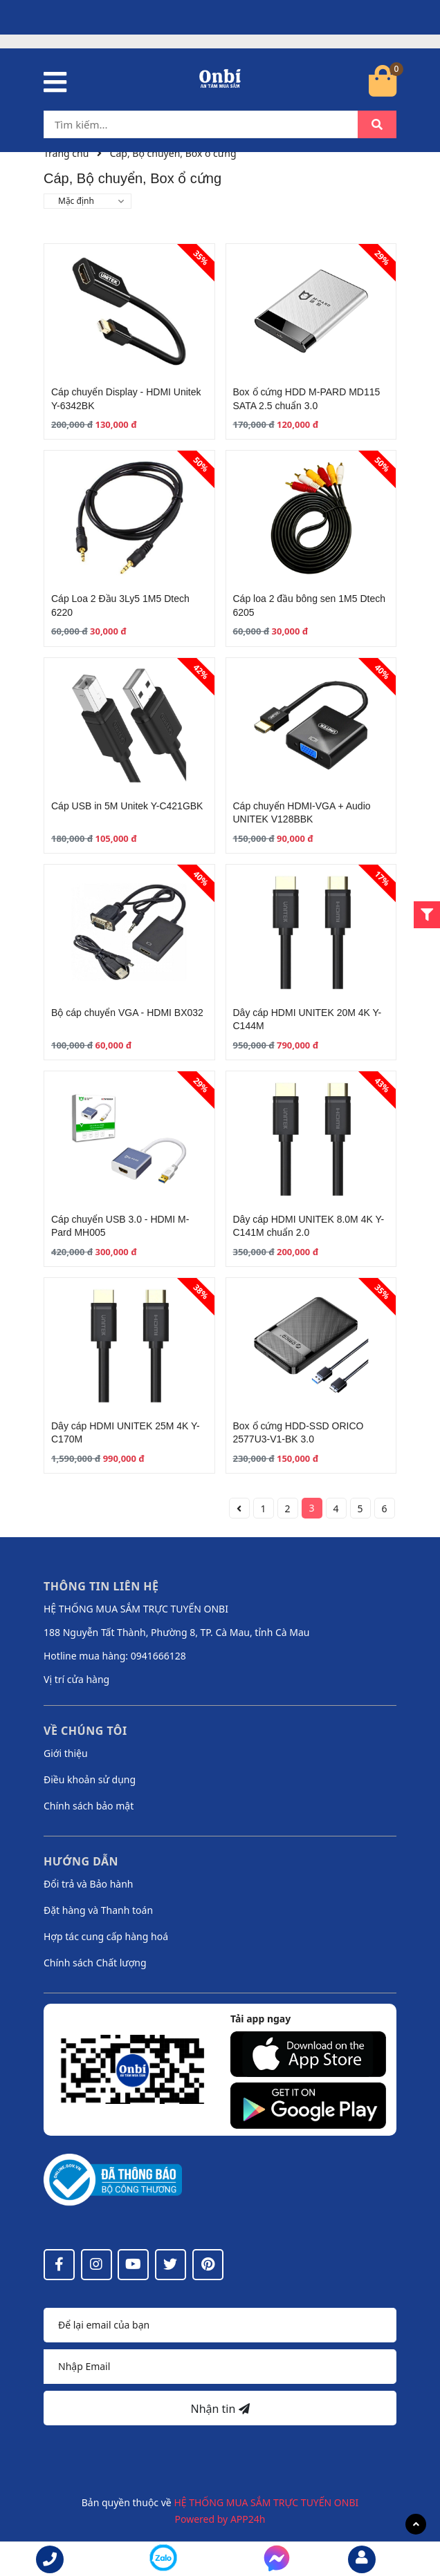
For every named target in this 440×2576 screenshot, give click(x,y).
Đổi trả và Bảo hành (88, 1883)
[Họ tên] (220, 2325)
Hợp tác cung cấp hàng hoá (106, 1936)
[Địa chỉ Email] (220, 2366)
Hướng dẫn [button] (81, 1861)
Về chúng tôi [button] (85, 1730)
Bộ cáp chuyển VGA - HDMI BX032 (127, 1012)
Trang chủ (66, 153)
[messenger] (162, 2560)
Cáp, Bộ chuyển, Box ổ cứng (173, 153)
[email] (362, 2559)
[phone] (50, 2559)
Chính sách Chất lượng (95, 1962)
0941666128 (158, 1655)
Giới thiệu (66, 1753)
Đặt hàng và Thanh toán (98, 1910)
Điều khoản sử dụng (90, 1779)
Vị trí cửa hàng (76, 1679)
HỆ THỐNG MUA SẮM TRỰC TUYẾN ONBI (266, 2502)
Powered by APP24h (220, 2519)
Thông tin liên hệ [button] (101, 1586)
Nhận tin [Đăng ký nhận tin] (219, 2408)
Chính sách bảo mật (89, 1805)
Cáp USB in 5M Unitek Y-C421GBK (127, 805)
